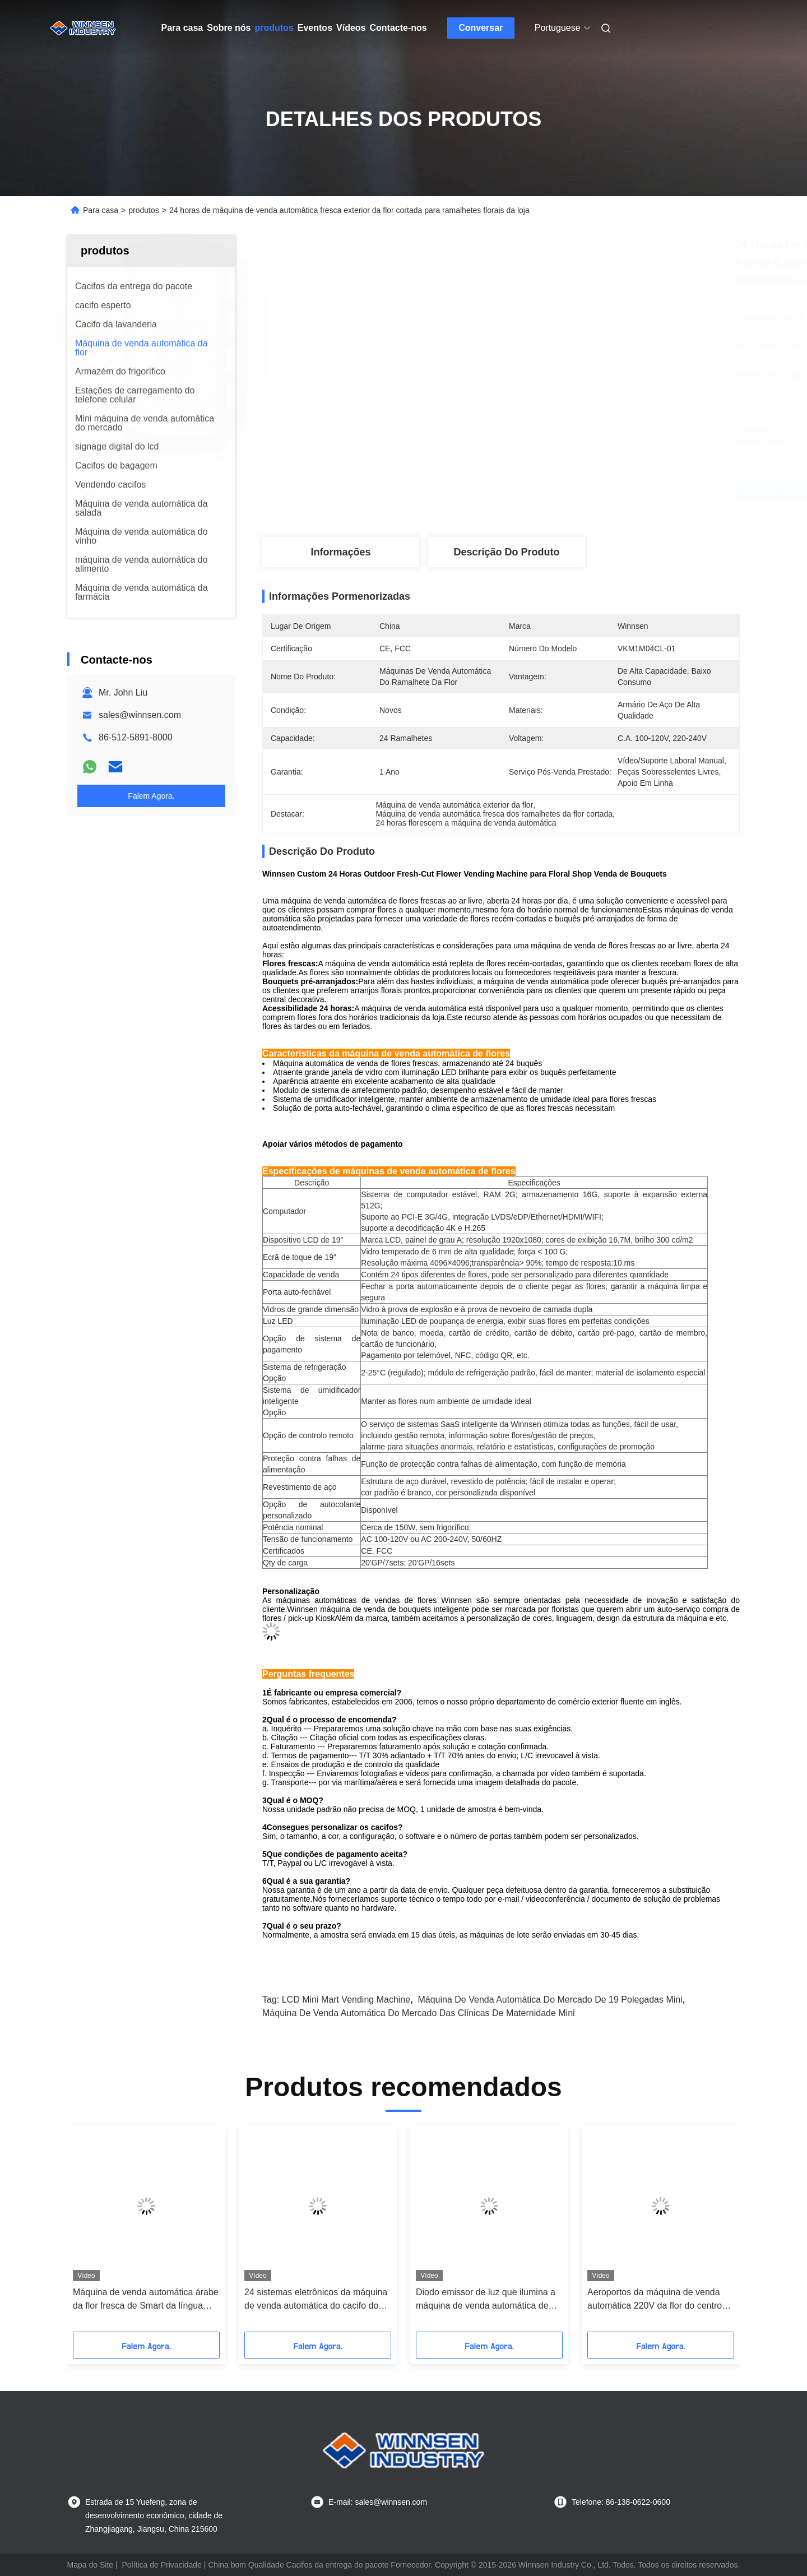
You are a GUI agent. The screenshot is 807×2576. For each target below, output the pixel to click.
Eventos (315, 28)
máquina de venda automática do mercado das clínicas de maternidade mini (418, 2013)
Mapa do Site (90, 2564)
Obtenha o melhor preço (560, 491)
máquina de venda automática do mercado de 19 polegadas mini (550, 1999)
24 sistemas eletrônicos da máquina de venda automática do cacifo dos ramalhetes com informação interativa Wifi (315, 2300)
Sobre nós (229, 28)
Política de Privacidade (161, 2564)
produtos (273, 28)
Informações (340, 552)
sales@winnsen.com (140, 715)
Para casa (182, 28)
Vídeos (350, 28)
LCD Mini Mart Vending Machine (346, 1999)
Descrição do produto (506, 552)
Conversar (480, 28)
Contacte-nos (398, 28)
